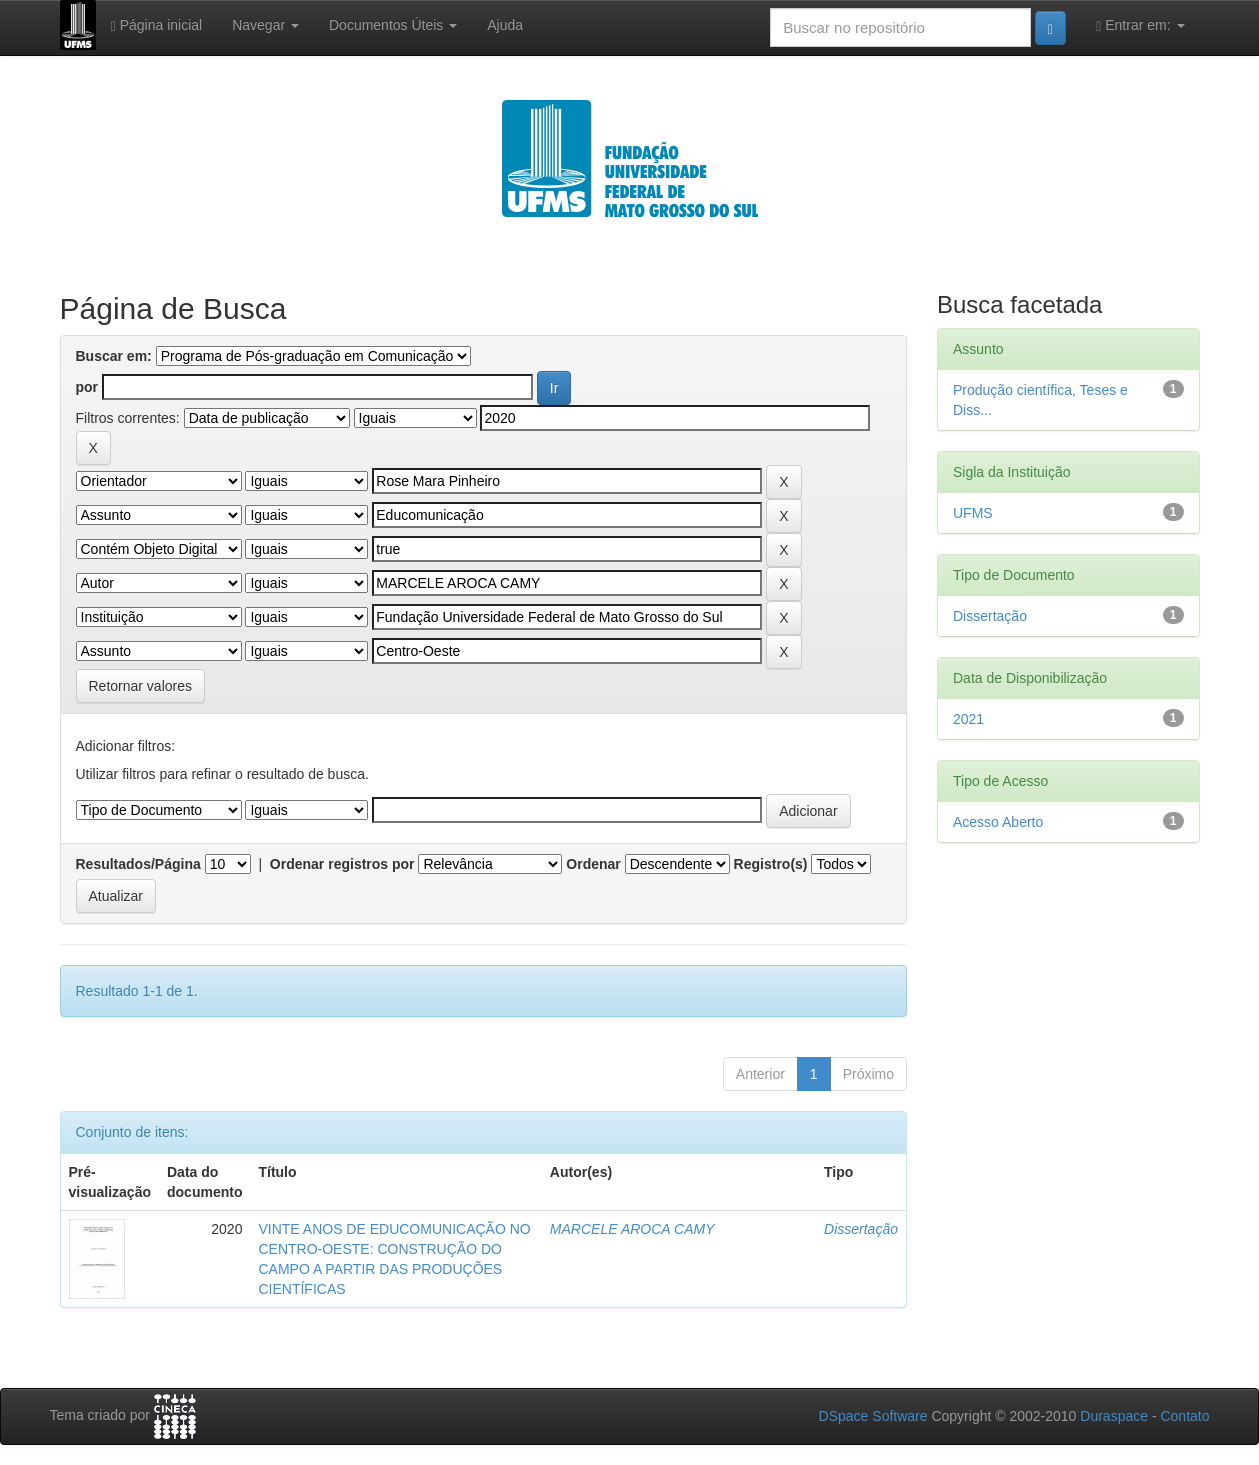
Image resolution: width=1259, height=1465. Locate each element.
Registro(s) (771, 864)
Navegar (265, 25)
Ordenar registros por (342, 864)
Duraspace (1114, 1416)
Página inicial (157, 25)
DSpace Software (873, 1416)
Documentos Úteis (393, 25)
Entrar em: (1140, 25)
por (87, 387)
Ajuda (505, 25)
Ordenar (593, 864)
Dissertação (861, 1229)
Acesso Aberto (998, 822)
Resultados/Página (138, 864)
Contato (1184, 1416)
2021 (968, 719)
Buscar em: (114, 356)
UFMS (973, 513)
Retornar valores (141, 686)
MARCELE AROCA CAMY (632, 1229)
